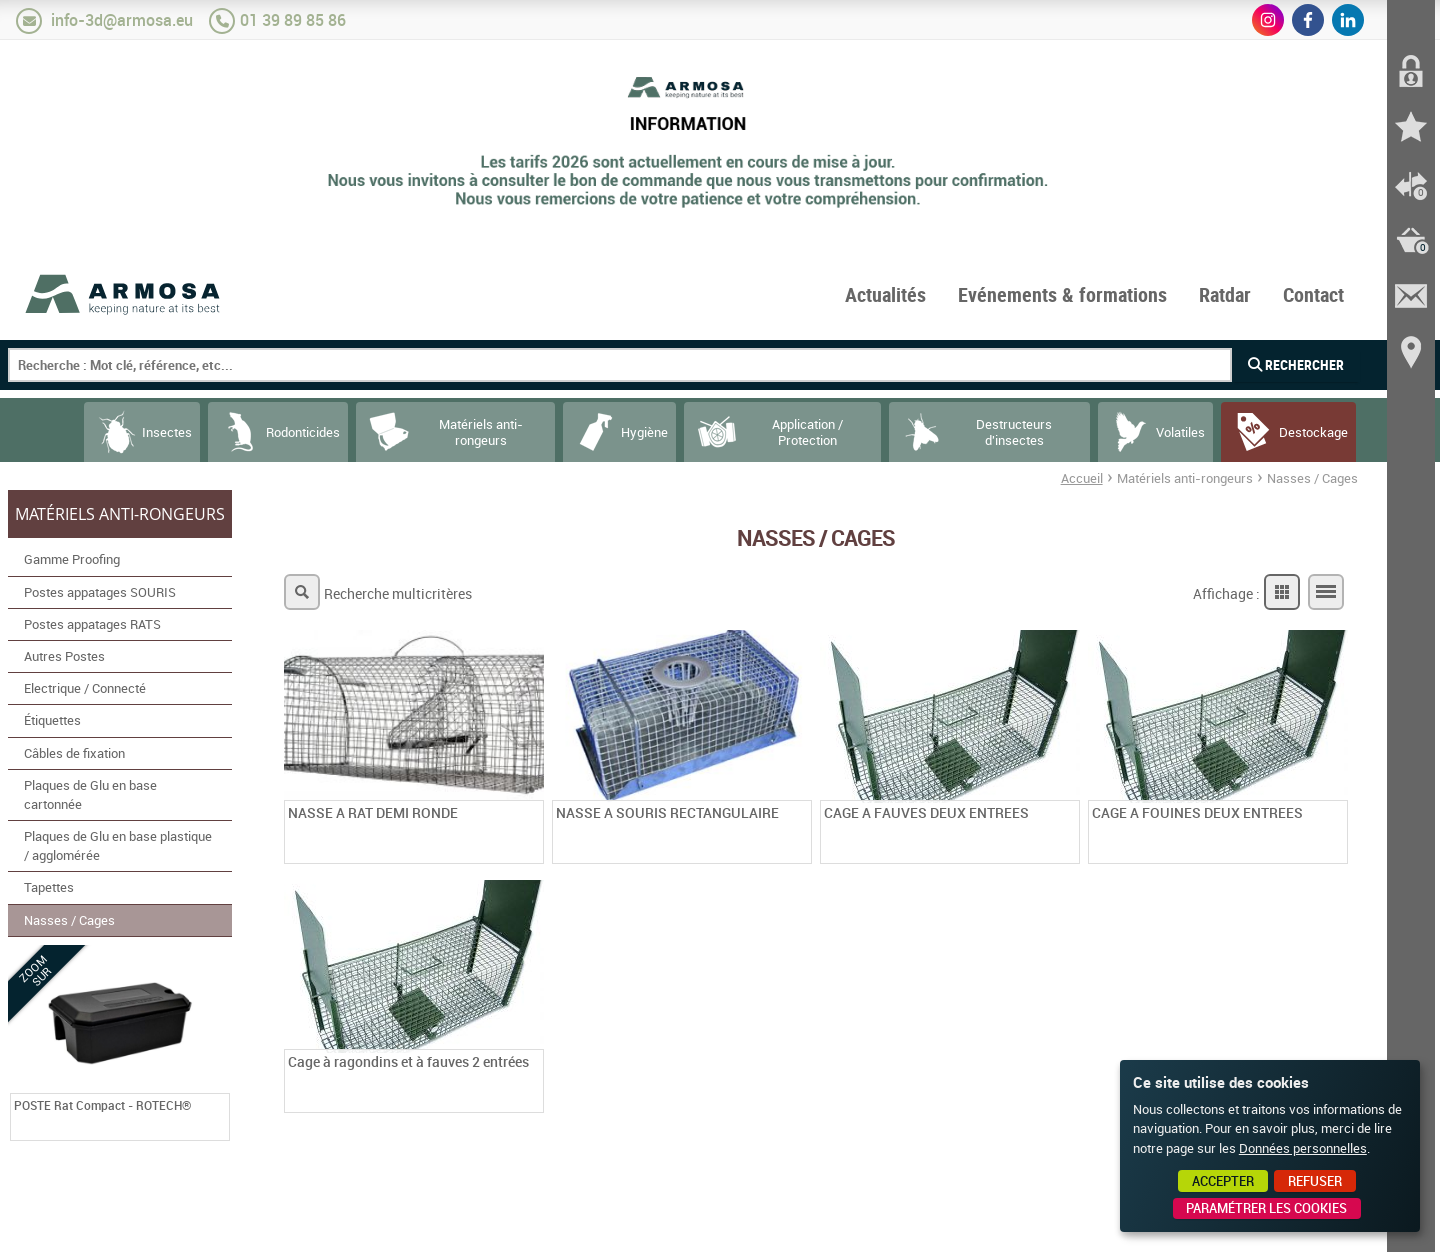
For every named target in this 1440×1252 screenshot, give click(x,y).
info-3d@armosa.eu (122, 20)
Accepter (1223, 1181)
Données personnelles (1303, 1148)
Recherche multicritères (398, 593)
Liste (1326, 592)
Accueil (1082, 478)
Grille (1282, 592)
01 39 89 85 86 (293, 20)
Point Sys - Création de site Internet (1048, 1230)
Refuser (1315, 1181)
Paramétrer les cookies (1266, 1208)
